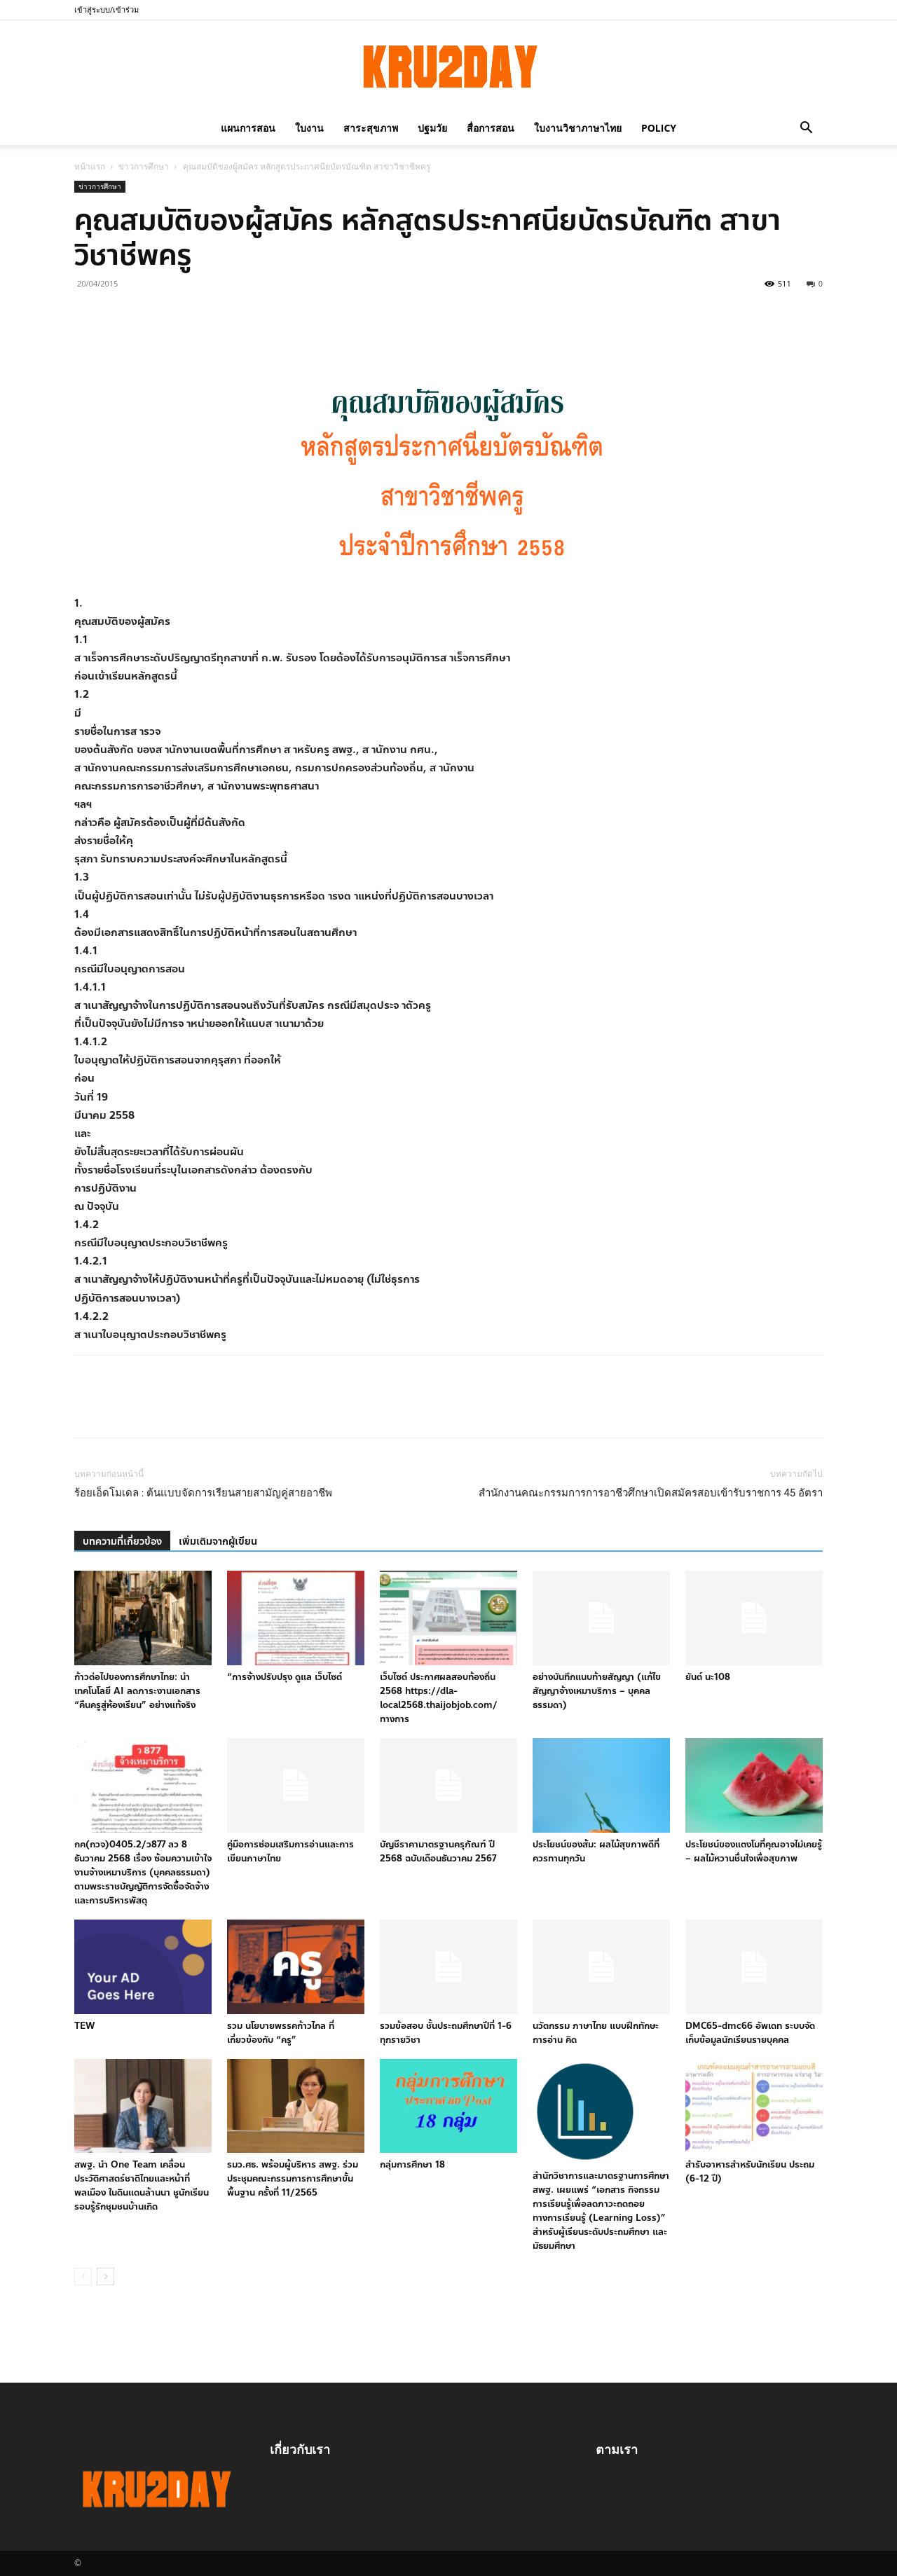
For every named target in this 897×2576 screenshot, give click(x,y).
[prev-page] (83, 2276)
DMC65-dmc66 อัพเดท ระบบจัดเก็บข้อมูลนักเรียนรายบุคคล (750, 2033)
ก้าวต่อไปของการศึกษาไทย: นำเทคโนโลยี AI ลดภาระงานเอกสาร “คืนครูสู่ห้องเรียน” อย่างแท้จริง (137, 1691)
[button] (806, 127)
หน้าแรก (89, 166)
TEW (84, 2026)
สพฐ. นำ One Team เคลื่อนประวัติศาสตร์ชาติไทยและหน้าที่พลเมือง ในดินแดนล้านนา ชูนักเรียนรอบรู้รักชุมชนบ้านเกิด (141, 2186)
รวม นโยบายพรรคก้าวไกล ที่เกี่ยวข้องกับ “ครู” (280, 2033)
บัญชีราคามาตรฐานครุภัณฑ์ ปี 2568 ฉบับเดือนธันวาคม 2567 (438, 1852)
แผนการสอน (248, 128)
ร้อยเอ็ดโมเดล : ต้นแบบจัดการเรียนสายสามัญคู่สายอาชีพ (203, 1493)
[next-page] (105, 2276)
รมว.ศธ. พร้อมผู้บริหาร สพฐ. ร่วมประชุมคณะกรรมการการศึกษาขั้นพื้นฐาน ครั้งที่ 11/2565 (292, 2179)
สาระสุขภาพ (370, 128)
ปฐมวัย (432, 128)
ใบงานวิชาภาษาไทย (578, 128)
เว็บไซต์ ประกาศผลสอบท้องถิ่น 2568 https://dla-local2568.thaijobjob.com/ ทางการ (439, 1698)
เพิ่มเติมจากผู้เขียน (218, 1541)
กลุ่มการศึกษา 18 (412, 2165)
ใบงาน (309, 128)
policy (658, 128)
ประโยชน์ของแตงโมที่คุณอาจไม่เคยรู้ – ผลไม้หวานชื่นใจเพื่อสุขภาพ (753, 1852)
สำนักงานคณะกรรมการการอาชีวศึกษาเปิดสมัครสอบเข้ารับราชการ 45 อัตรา (651, 1493)
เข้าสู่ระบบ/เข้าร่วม (106, 9)
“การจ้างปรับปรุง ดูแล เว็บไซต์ (284, 1677)
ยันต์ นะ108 (707, 1677)
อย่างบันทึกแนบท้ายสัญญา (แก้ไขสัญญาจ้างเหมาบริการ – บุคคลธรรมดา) (597, 1691)
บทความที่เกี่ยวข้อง (122, 1541)
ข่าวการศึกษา (143, 166)
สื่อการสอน (490, 128)
